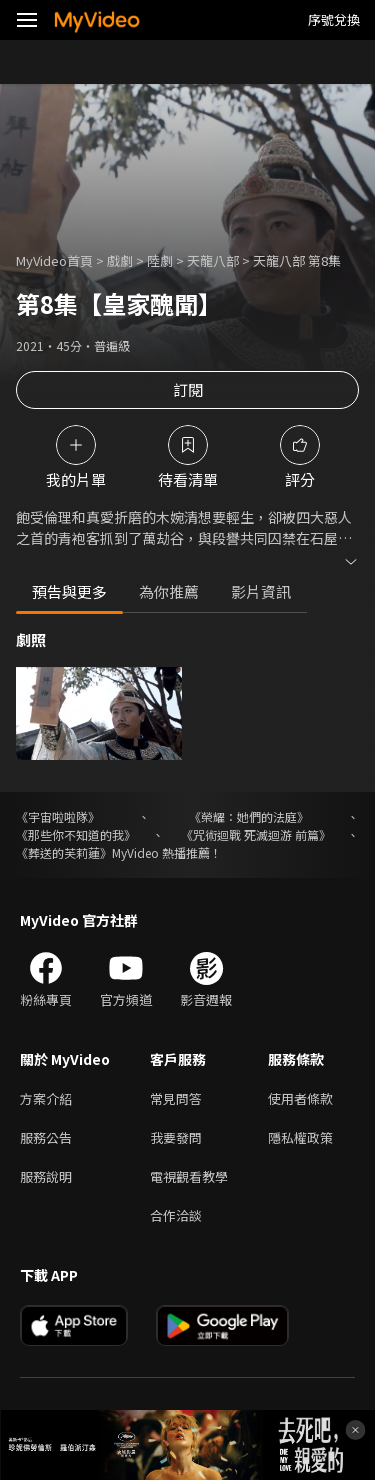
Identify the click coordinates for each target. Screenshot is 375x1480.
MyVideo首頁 (54, 260)
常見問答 (176, 1098)
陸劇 (160, 260)
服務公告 (46, 1137)
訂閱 (188, 389)
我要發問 (176, 1137)
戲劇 (120, 260)
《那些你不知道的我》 (76, 834)
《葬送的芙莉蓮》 (64, 852)
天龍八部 (213, 260)
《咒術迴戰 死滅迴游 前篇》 (256, 834)
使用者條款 (300, 1098)
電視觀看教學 (189, 1176)
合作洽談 (176, 1215)
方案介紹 (46, 1098)
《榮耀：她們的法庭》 (249, 816)
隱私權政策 (300, 1137)
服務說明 (46, 1176)
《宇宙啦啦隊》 (58, 816)
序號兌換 (334, 19)
